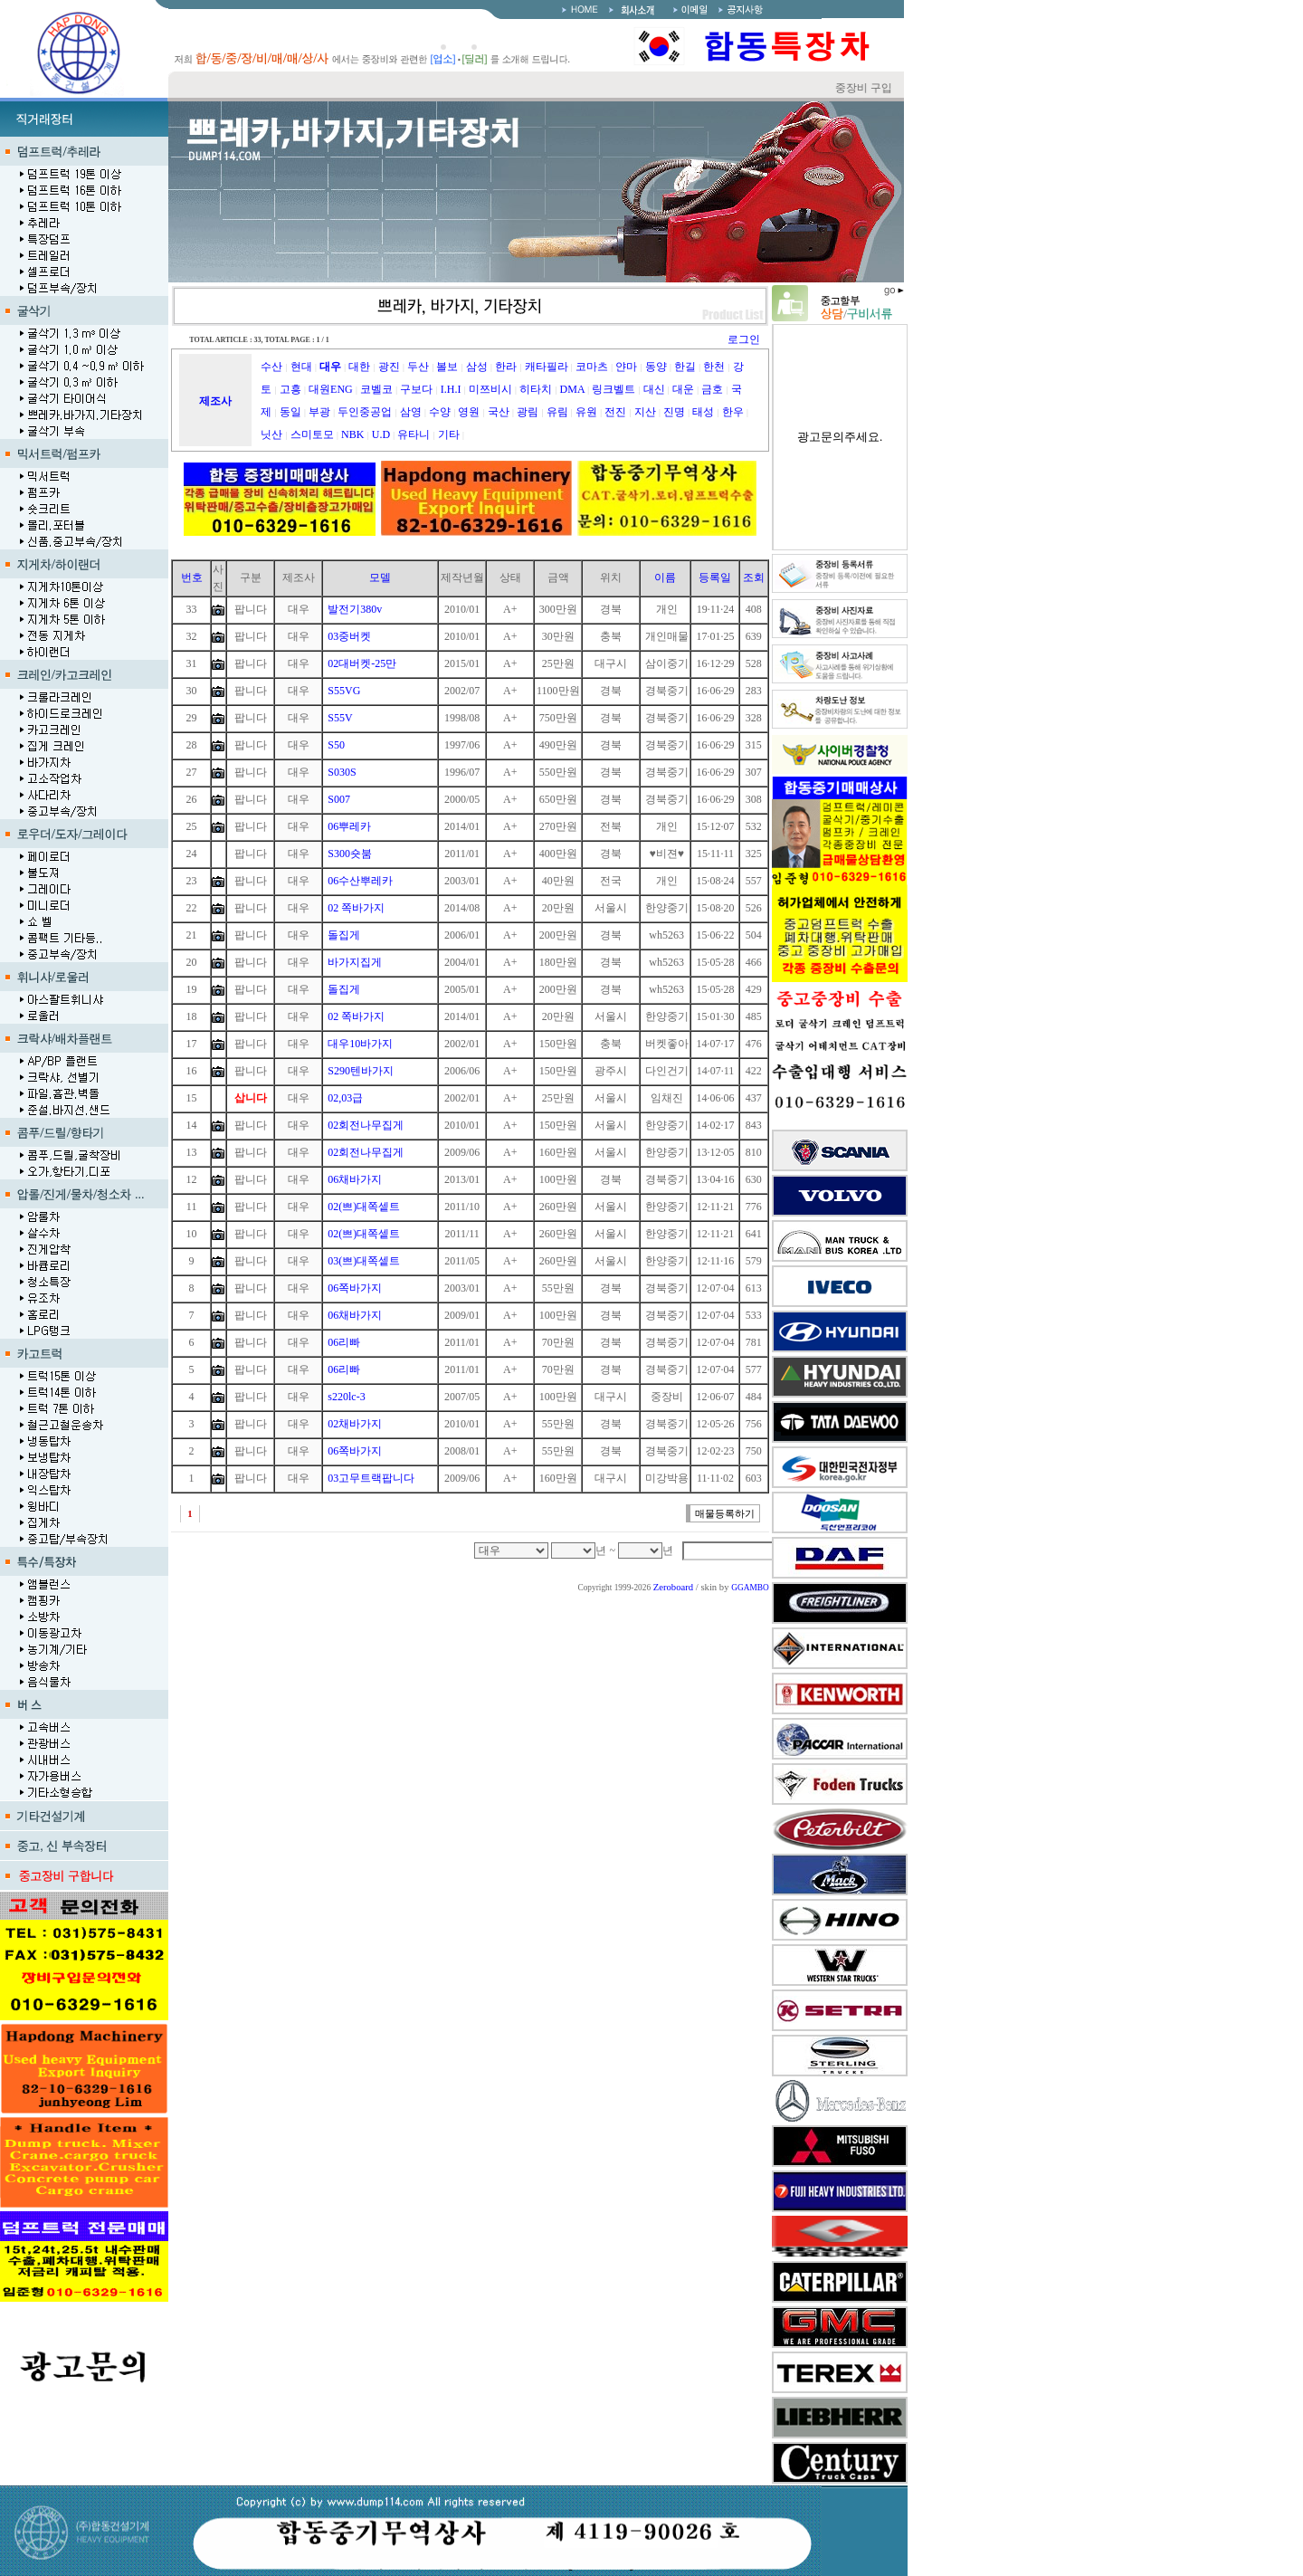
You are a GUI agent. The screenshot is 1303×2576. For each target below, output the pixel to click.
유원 (586, 411)
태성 (703, 411)
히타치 (535, 389)
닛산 (271, 434)
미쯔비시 (490, 389)
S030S (342, 772)
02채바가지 (355, 1423)
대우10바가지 (360, 1043)
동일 (290, 411)
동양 (656, 366)
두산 (418, 366)
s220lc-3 (346, 1396)
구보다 (416, 389)
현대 (301, 366)
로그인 (744, 339)
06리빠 (344, 1342)
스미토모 (312, 434)
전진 (615, 411)
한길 (685, 366)
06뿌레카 (349, 826)
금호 (712, 389)
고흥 (290, 389)
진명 (674, 411)
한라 (506, 366)
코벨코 (376, 389)
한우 (733, 411)
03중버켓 (349, 636)
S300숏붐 (350, 853)
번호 (192, 577)
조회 (754, 577)
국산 (498, 411)
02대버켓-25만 (362, 663)
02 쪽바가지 (356, 908)
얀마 (626, 366)
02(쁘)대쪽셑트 (364, 1206)
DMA (572, 389)
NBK (352, 434)
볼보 (447, 366)
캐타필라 (546, 366)
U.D (381, 434)
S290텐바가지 (361, 1070)
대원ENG (331, 389)
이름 (665, 577)
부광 (319, 411)
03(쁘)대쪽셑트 (364, 1261)
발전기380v (355, 609)
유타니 (413, 434)
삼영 (411, 411)
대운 (683, 389)
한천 (714, 366)
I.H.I (451, 389)
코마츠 (591, 366)
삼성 (477, 366)
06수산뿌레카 (360, 880)
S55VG (344, 690)
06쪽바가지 (355, 1288)
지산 (645, 411)
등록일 (715, 577)
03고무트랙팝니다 (371, 1478)
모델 (380, 577)
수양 (440, 411)
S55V (340, 717)
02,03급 (345, 1098)
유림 (557, 411)
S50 (336, 745)
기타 (449, 434)
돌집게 (344, 935)
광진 (389, 366)
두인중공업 (365, 411)
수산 (271, 366)
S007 (339, 799)
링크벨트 (613, 389)
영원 (469, 411)
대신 (654, 389)
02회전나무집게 (366, 1125)
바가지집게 (355, 962)
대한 (359, 366)
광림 (527, 411)
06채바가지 (355, 1179)
